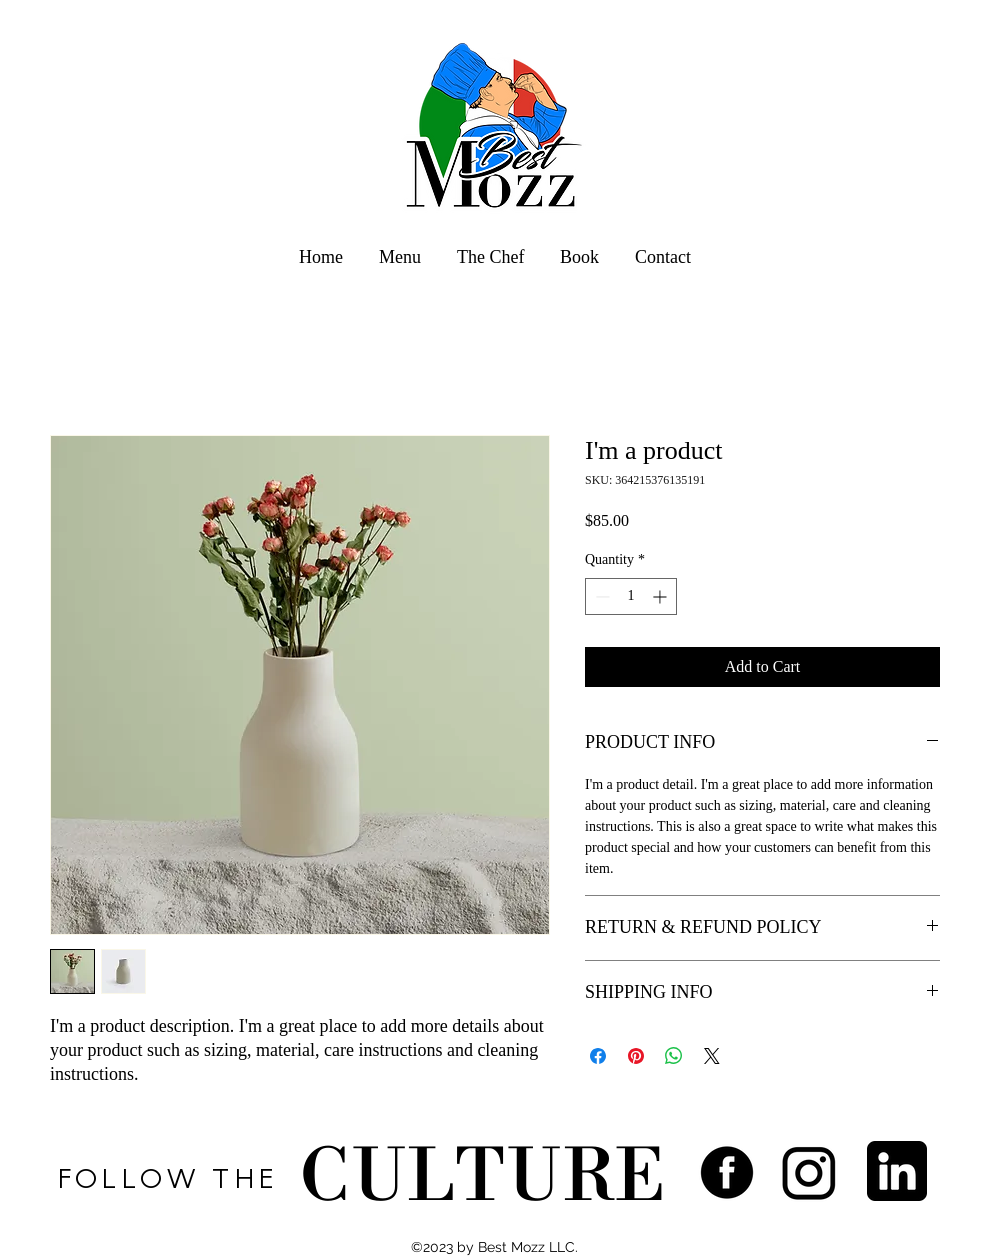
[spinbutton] (631, 596)
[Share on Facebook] (598, 1056)
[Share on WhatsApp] (674, 1056)
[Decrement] (600, 596)
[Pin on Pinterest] (636, 1056)
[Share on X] (712, 1056)
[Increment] (661, 596)
